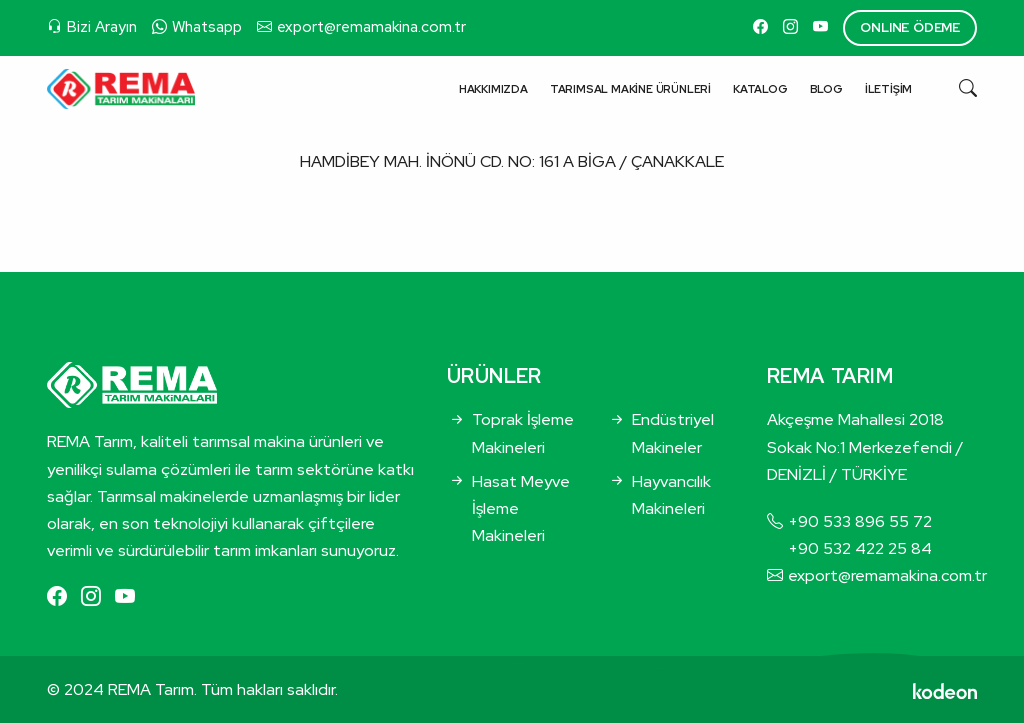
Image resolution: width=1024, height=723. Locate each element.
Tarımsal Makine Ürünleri (630, 89)
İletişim (888, 89)
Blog (826, 89)
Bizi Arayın (102, 27)
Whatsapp (207, 27)
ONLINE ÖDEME (910, 27)
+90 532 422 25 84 (860, 548)
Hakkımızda (493, 89)
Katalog (760, 89)
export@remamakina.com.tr (371, 27)
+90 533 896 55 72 (860, 521)
